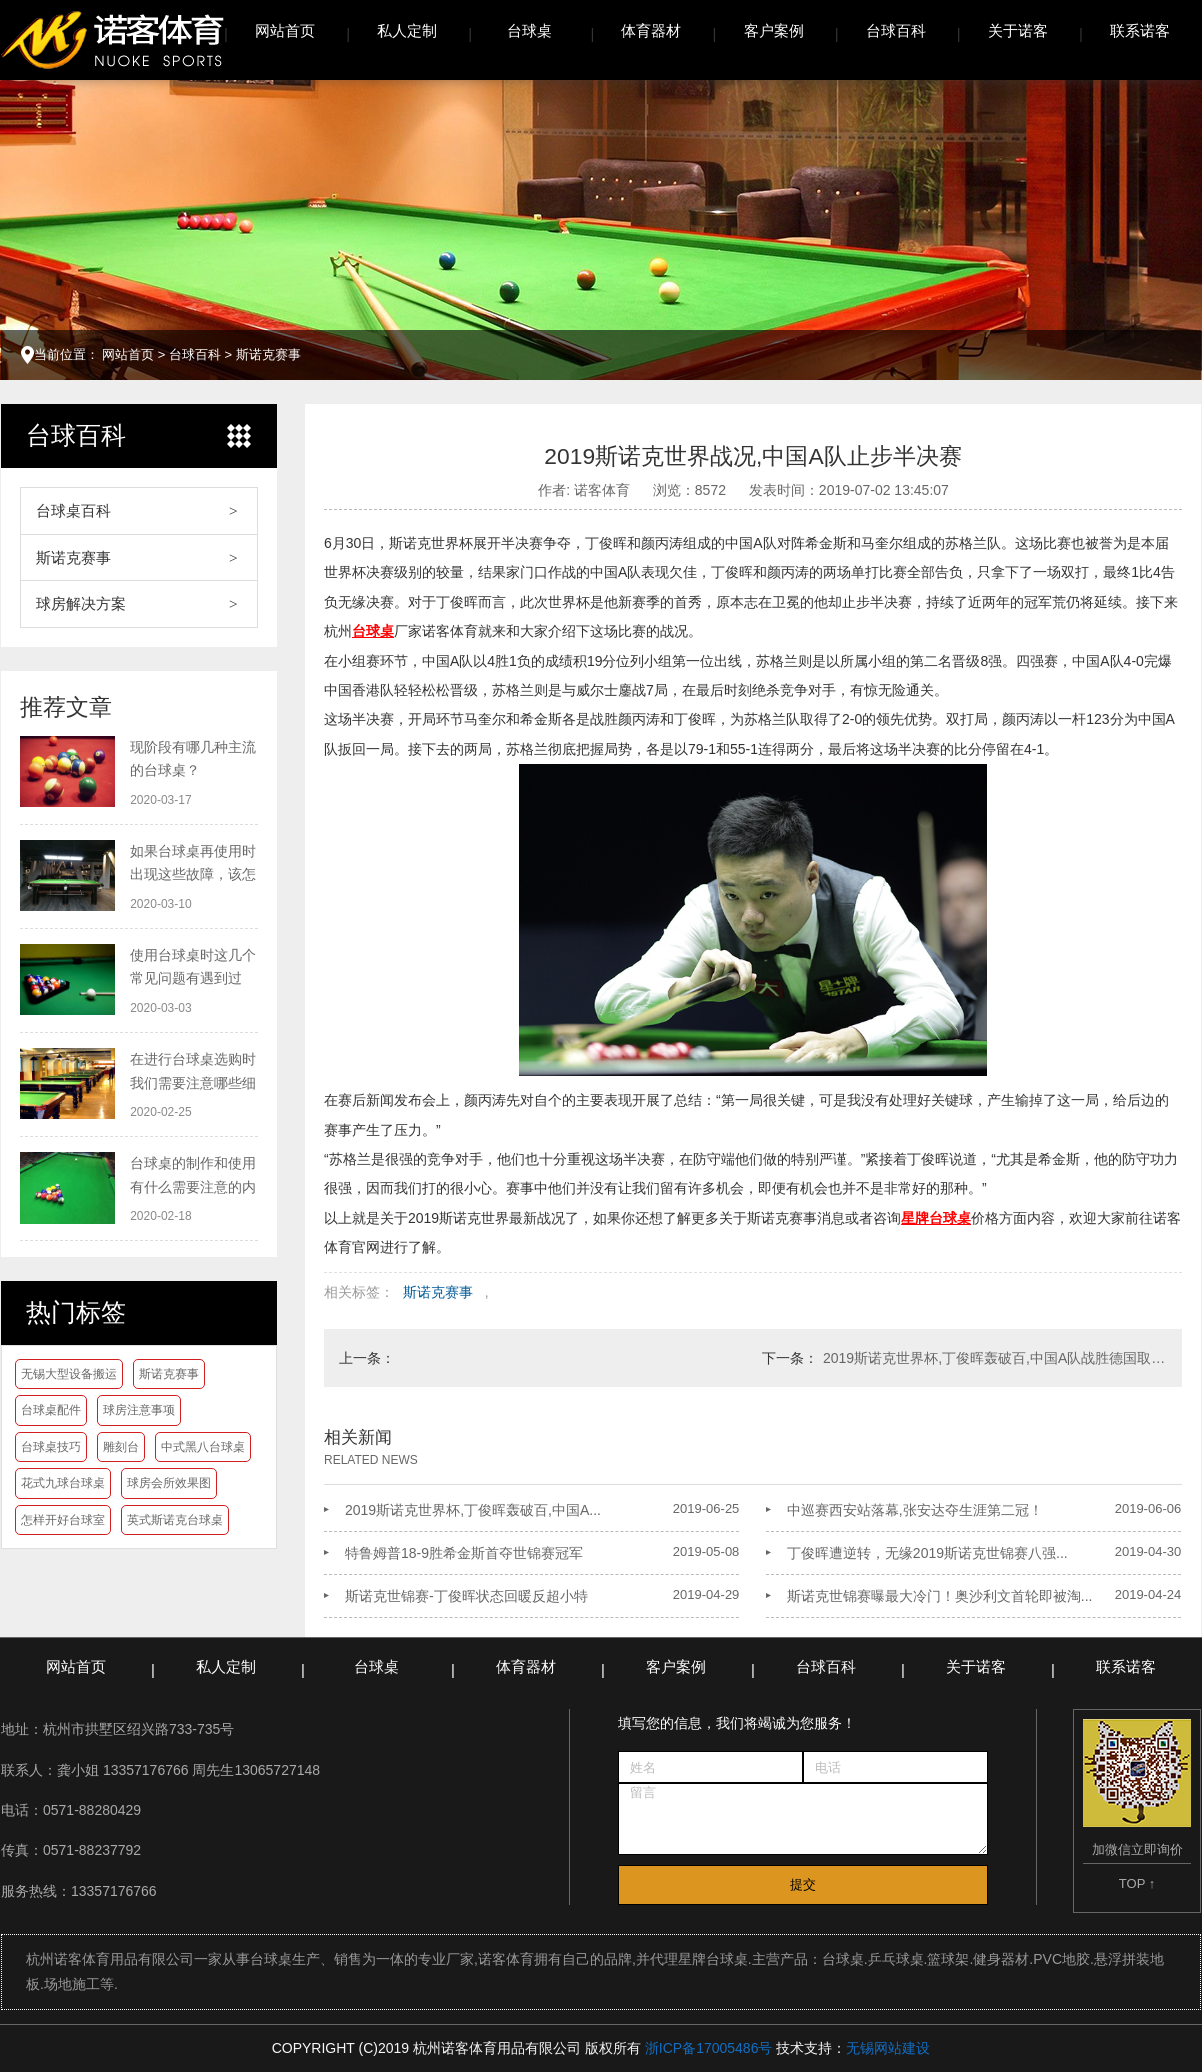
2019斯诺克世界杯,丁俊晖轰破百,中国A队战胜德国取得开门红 (995, 1358)
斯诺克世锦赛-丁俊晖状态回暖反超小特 (466, 1596)
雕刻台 (121, 1447)
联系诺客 (1140, 30)
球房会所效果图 (169, 1483)
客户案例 (774, 30)
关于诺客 (1018, 30)
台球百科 (896, 30)
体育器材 (651, 30)
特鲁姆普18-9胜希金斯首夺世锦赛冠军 (464, 1553)
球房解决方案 (81, 603)
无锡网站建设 (888, 2048)
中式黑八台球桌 (203, 1447)
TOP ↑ (1137, 1883)
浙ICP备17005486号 (709, 2048)
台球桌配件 (51, 1410)
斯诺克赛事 (268, 354)
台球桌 (529, 30)
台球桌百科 (73, 510)
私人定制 (407, 30)
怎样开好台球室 (63, 1520)
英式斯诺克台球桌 (175, 1520)
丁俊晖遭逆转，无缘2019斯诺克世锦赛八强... (927, 1553)
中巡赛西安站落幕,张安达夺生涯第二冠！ (915, 1510)
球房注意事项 (139, 1410)
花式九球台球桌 (63, 1483)
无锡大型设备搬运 (69, 1374)
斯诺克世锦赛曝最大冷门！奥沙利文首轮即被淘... (940, 1596)
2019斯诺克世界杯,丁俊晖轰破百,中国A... (473, 1510)
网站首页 (285, 30)
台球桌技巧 (51, 1447)
